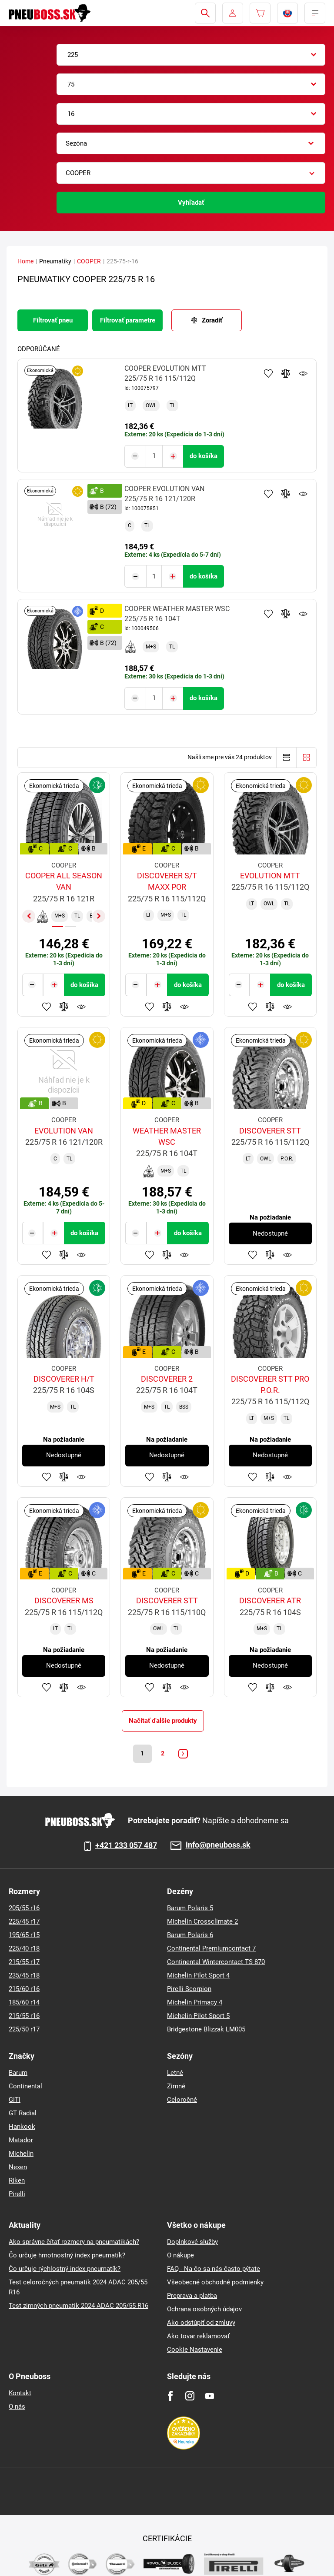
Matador (21, 2140)
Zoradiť (212, 320)
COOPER (89, 261)
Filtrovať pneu (53, 320)
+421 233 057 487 (126, 1845)
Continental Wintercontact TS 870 (216, 1961)
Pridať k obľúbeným (268, 373)
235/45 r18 (24, 1975)
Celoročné (182, 2099)
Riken (17, 2180)
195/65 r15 (24, 1934)
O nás (17, 2406)
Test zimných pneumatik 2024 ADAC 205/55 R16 (78, 2305)
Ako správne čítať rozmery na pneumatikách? (74, 2241)
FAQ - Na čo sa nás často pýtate (213, 2268)
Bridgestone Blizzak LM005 (206, 2029)
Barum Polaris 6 (190, 1934)
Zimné (176, 2086)
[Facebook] (170, 2395)
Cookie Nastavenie (194, 2349)
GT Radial (23, 2113)
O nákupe (180, 2255)
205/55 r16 (24, 1907)
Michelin (21, 2153)
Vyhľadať (191, 202)
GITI (14, 2099)
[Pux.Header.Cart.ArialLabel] (260, 13)
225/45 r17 (24, 1921)
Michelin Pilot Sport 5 (198, 2015)
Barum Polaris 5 (190, 1907)
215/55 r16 (24, 2015)
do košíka (203, 455)
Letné (175, 2072)
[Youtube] (209, 2395)
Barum (18, 2072)
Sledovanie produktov (303, 373)
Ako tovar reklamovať (198, 2336)
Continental (25, 2086)
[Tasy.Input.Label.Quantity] (154, 456)
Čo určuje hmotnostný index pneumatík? (67, 2255)
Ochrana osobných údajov (204, 2309)
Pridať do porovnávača (285, 373)
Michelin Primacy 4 (194, 2002)
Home (25, 261)
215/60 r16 (24, 1988)
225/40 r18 (24, 1948)
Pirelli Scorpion (189, 1988)
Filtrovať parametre (127, 320)
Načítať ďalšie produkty (163, 1719)
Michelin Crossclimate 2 (202, 1921)
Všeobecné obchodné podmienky (215, 2282)
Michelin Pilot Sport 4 (198, 1975)
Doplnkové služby (192, 2241)
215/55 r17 (24, 1961)
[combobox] (191, 55)
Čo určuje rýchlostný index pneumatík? (64, 2268)
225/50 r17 (24, 2029)
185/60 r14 (24, 2002)
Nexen (18, 2166)
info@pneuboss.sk (218, 1845)
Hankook (22, 2126)
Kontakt (20, 2393)
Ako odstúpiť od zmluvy (201, 2322)
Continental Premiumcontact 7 (211, 1948)
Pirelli (17, 2193)
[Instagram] (189, 2395)
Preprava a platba (192, 2295)
